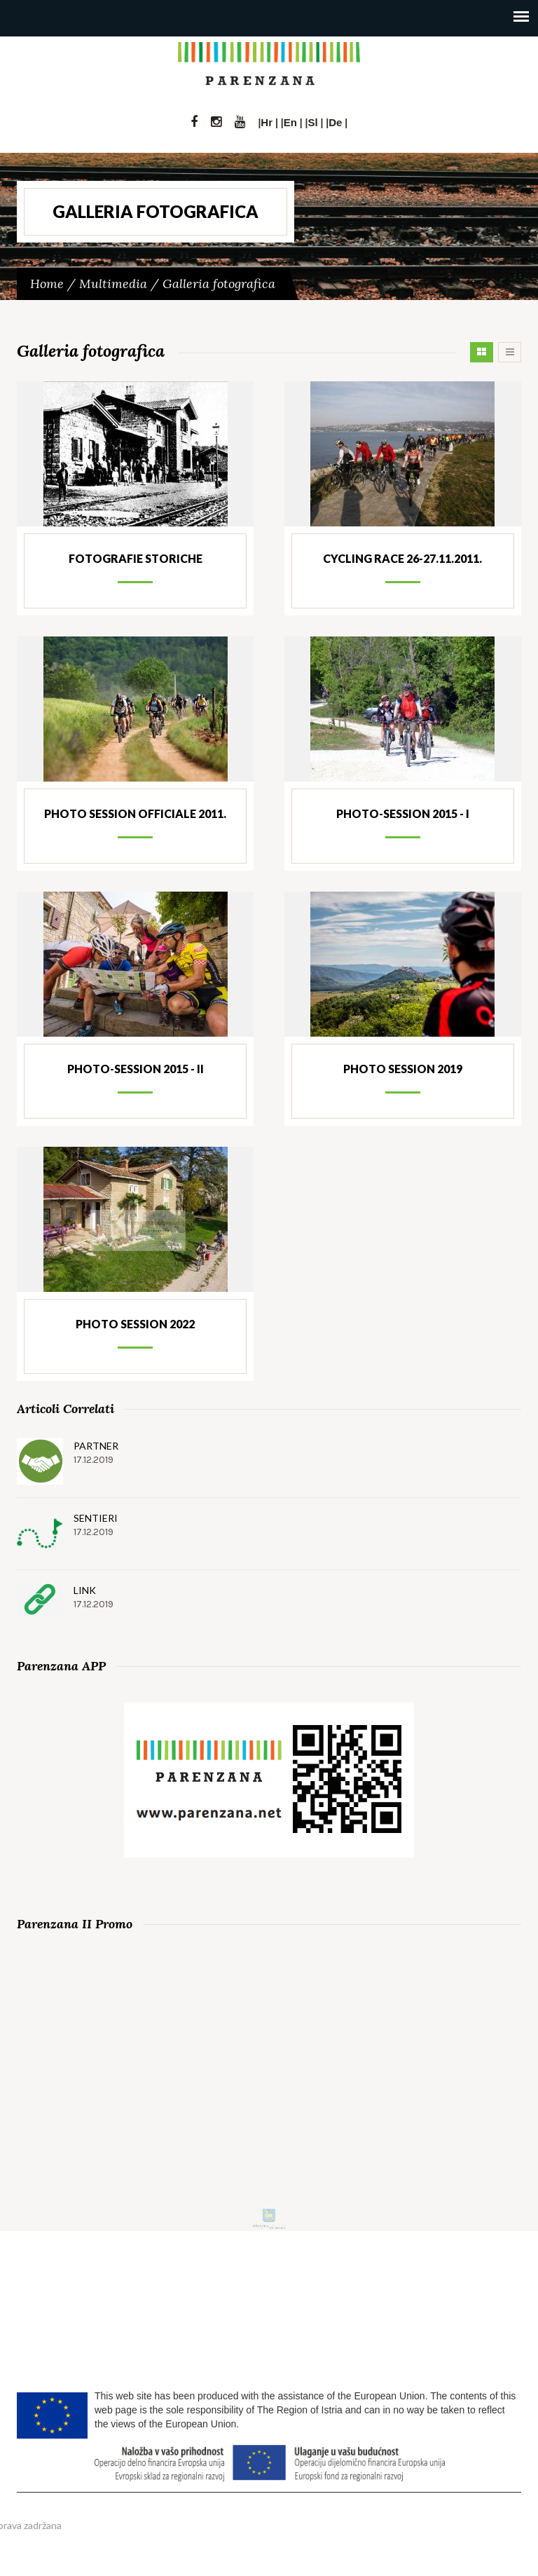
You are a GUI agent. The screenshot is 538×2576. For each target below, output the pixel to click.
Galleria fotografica (219, 283)
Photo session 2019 (402, 1068)
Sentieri (96, 1518)
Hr (267, 122)
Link (85, 1590)
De (335, 122)
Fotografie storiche (135, 558)
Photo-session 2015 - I (402, 813)
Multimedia (113, 283)
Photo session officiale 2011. (135, 813)
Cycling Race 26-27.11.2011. (402, 558)
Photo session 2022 (135, 1323)
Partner (96, 1446)
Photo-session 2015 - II (135, 1068)
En (290, 122)
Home (47, 283)
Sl (312, 122)
